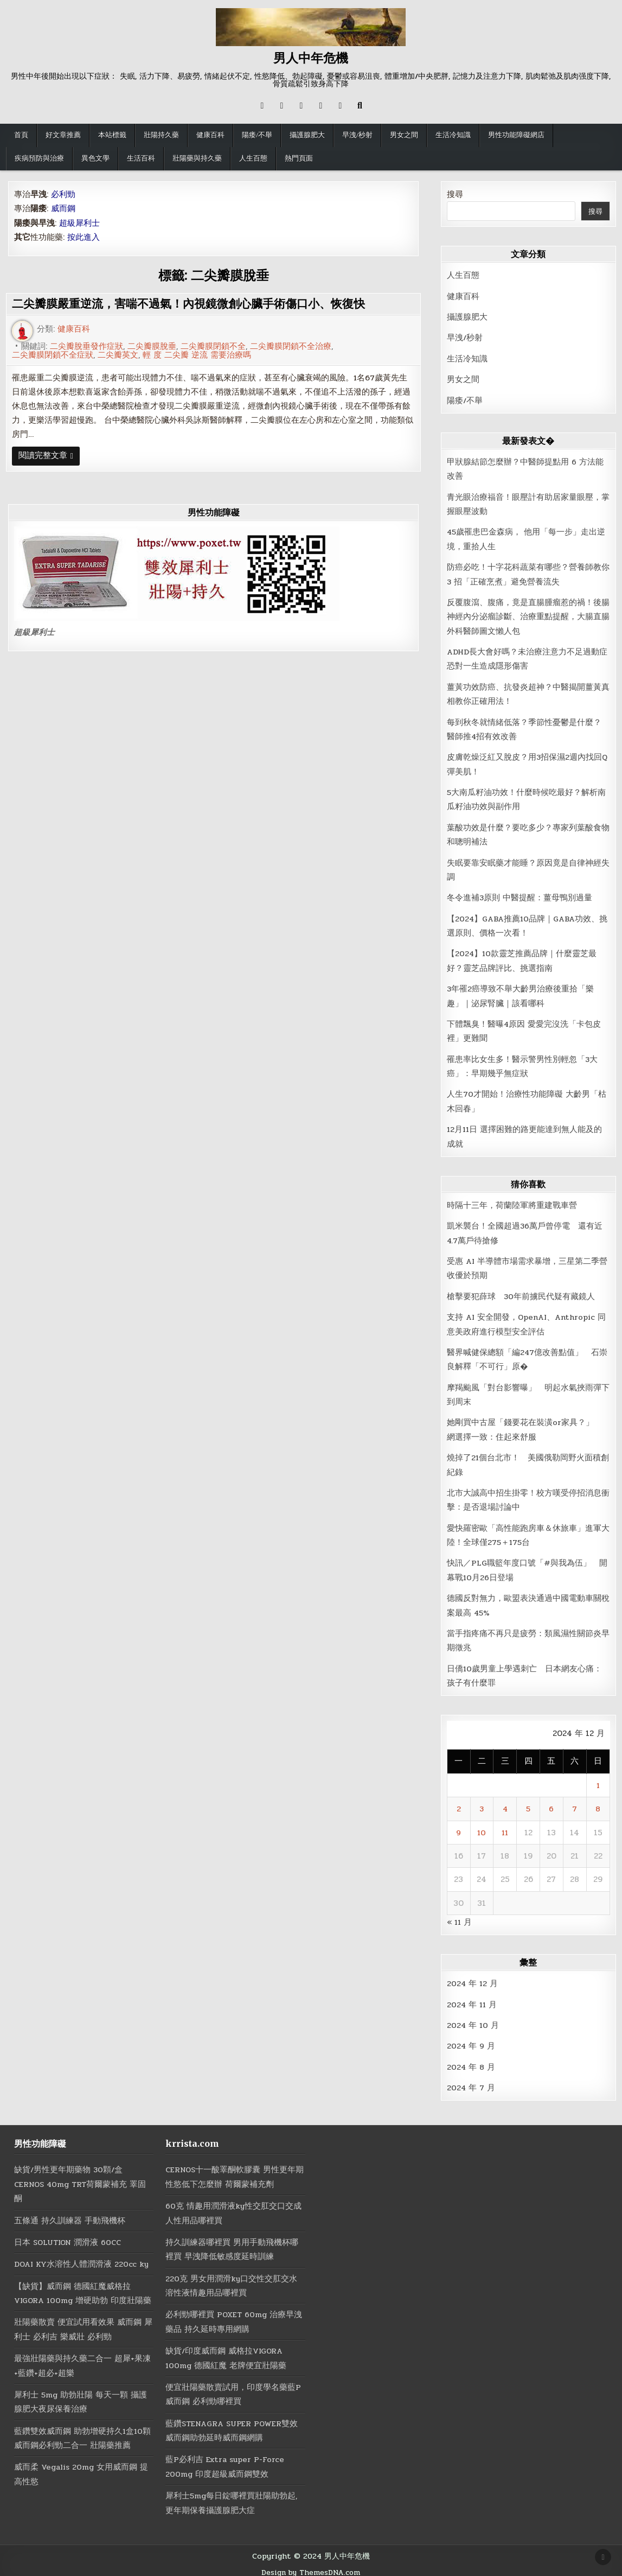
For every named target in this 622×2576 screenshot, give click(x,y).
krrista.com (192, 2138)
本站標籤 (112, 135)
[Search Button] (359, 105)
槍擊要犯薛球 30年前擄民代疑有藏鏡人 (521, 1292)
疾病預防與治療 (39, 158)
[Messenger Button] (320, 105)
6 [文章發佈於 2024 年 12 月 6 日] (551, 1803)
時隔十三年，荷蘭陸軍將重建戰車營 (512, 1202)
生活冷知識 (453, 135)
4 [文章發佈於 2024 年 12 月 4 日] (505, 1803)
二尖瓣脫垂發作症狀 (86, 346)
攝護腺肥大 (307, 135)
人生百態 (253, 158)
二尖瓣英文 (118, 355)
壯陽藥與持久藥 (197, 158)
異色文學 (95, 158)
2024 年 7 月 (471, 2082)
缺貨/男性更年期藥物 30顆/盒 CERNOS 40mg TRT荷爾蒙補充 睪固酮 (81, 2178)
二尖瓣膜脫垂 (151, 346)
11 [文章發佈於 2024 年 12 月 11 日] (505, 1827)
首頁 (21, 135)
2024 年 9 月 (471, 2040)
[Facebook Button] (281, 105)
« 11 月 (460, 1916)
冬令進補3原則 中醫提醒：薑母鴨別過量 (520, 895)
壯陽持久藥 (161, 135)
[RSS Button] (340, 105)
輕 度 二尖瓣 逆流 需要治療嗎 (197, 355)
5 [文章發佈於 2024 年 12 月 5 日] (528, 1803)
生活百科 (141, 158)
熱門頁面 (299, 158)
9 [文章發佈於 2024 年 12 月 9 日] (458, 1827)
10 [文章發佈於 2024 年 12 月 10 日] (481, 1827)
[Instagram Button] (301, 105)
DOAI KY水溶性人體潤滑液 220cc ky (82, 2258)
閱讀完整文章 (48, 457)
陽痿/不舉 (257, 135)
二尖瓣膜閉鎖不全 (213, 346)
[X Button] (262, 105)
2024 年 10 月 (473, 2019)
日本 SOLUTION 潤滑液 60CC (69, 2236)
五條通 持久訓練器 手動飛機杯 (69, 2214)
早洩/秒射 (357, 135)
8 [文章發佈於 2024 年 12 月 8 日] (597, 1803)
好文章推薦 (63, 135)
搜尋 (455, 194)
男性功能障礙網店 (516, 135)
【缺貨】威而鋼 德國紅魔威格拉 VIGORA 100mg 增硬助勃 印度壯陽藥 (80, 2294)
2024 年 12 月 (473, 1978)
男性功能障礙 (40, 2138)
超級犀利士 (34, 632)
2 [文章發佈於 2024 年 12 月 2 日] (459, 1803)
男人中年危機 (311, 57)
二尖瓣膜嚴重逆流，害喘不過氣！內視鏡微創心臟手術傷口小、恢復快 (197, 303)
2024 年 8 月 (471, 2061)
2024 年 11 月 (472, 1999)
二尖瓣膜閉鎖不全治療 (290, 346)
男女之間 (404, 135)
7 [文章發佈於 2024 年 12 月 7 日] (574, 1803)
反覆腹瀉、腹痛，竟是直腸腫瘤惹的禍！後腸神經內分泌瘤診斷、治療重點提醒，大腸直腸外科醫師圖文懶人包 (528, 616)
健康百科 (210, 135)
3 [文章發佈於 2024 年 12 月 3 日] (481, 1803)
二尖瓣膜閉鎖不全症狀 (52, 355)
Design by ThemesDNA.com (311, 2565)
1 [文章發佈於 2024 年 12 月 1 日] (598, 1780)
